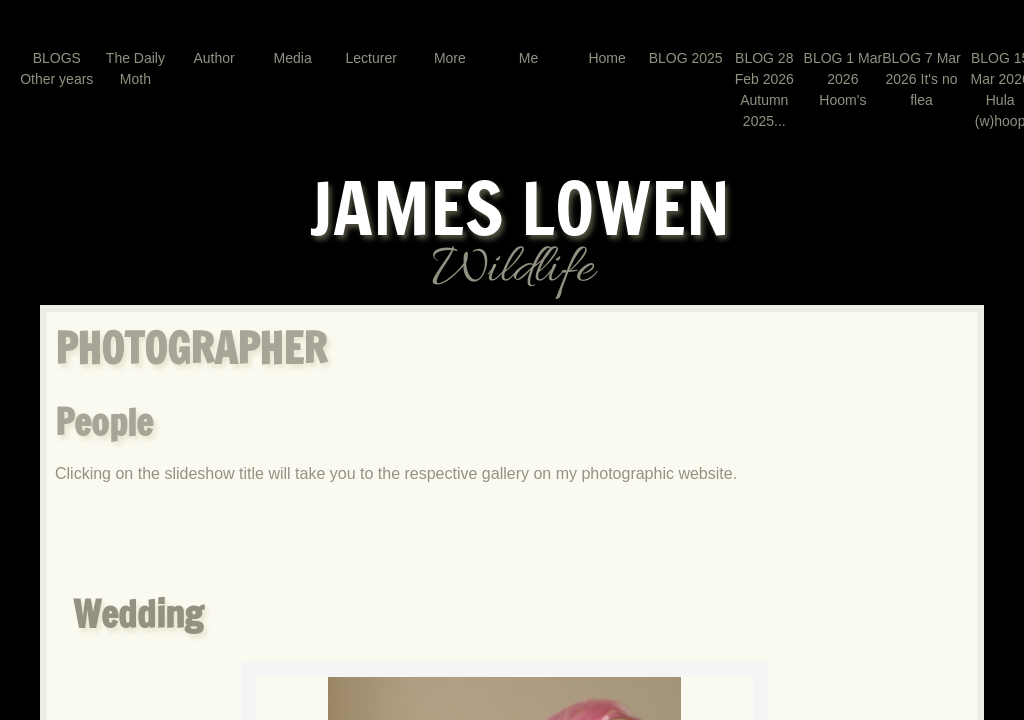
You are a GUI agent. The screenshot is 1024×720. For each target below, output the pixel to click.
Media (293, 58)
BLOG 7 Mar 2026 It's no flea (921, 79)
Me (528, 58)
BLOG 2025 (686, 58)
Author (213, 58)
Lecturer (371, 58)
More (450, 58)
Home (606, 58)
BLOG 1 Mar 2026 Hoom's (843, 79)
